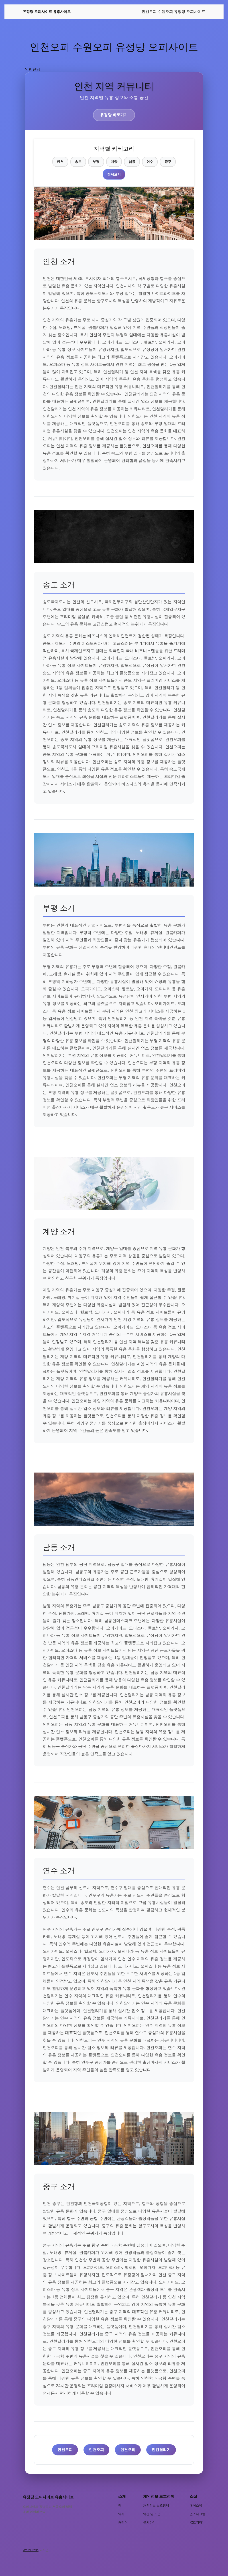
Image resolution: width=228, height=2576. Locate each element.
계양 (114, 162)
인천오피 (65, 2451)
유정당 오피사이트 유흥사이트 (47, 11)
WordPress (31, 2551)
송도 (75, 162)
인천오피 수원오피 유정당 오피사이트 (173, 12)
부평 (94, 162)
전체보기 (114, 175)
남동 (133, 162)
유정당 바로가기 (114, 115)
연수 (152, 162)
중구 (171, 162)
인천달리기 (161, 2451)
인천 (56, 162)
